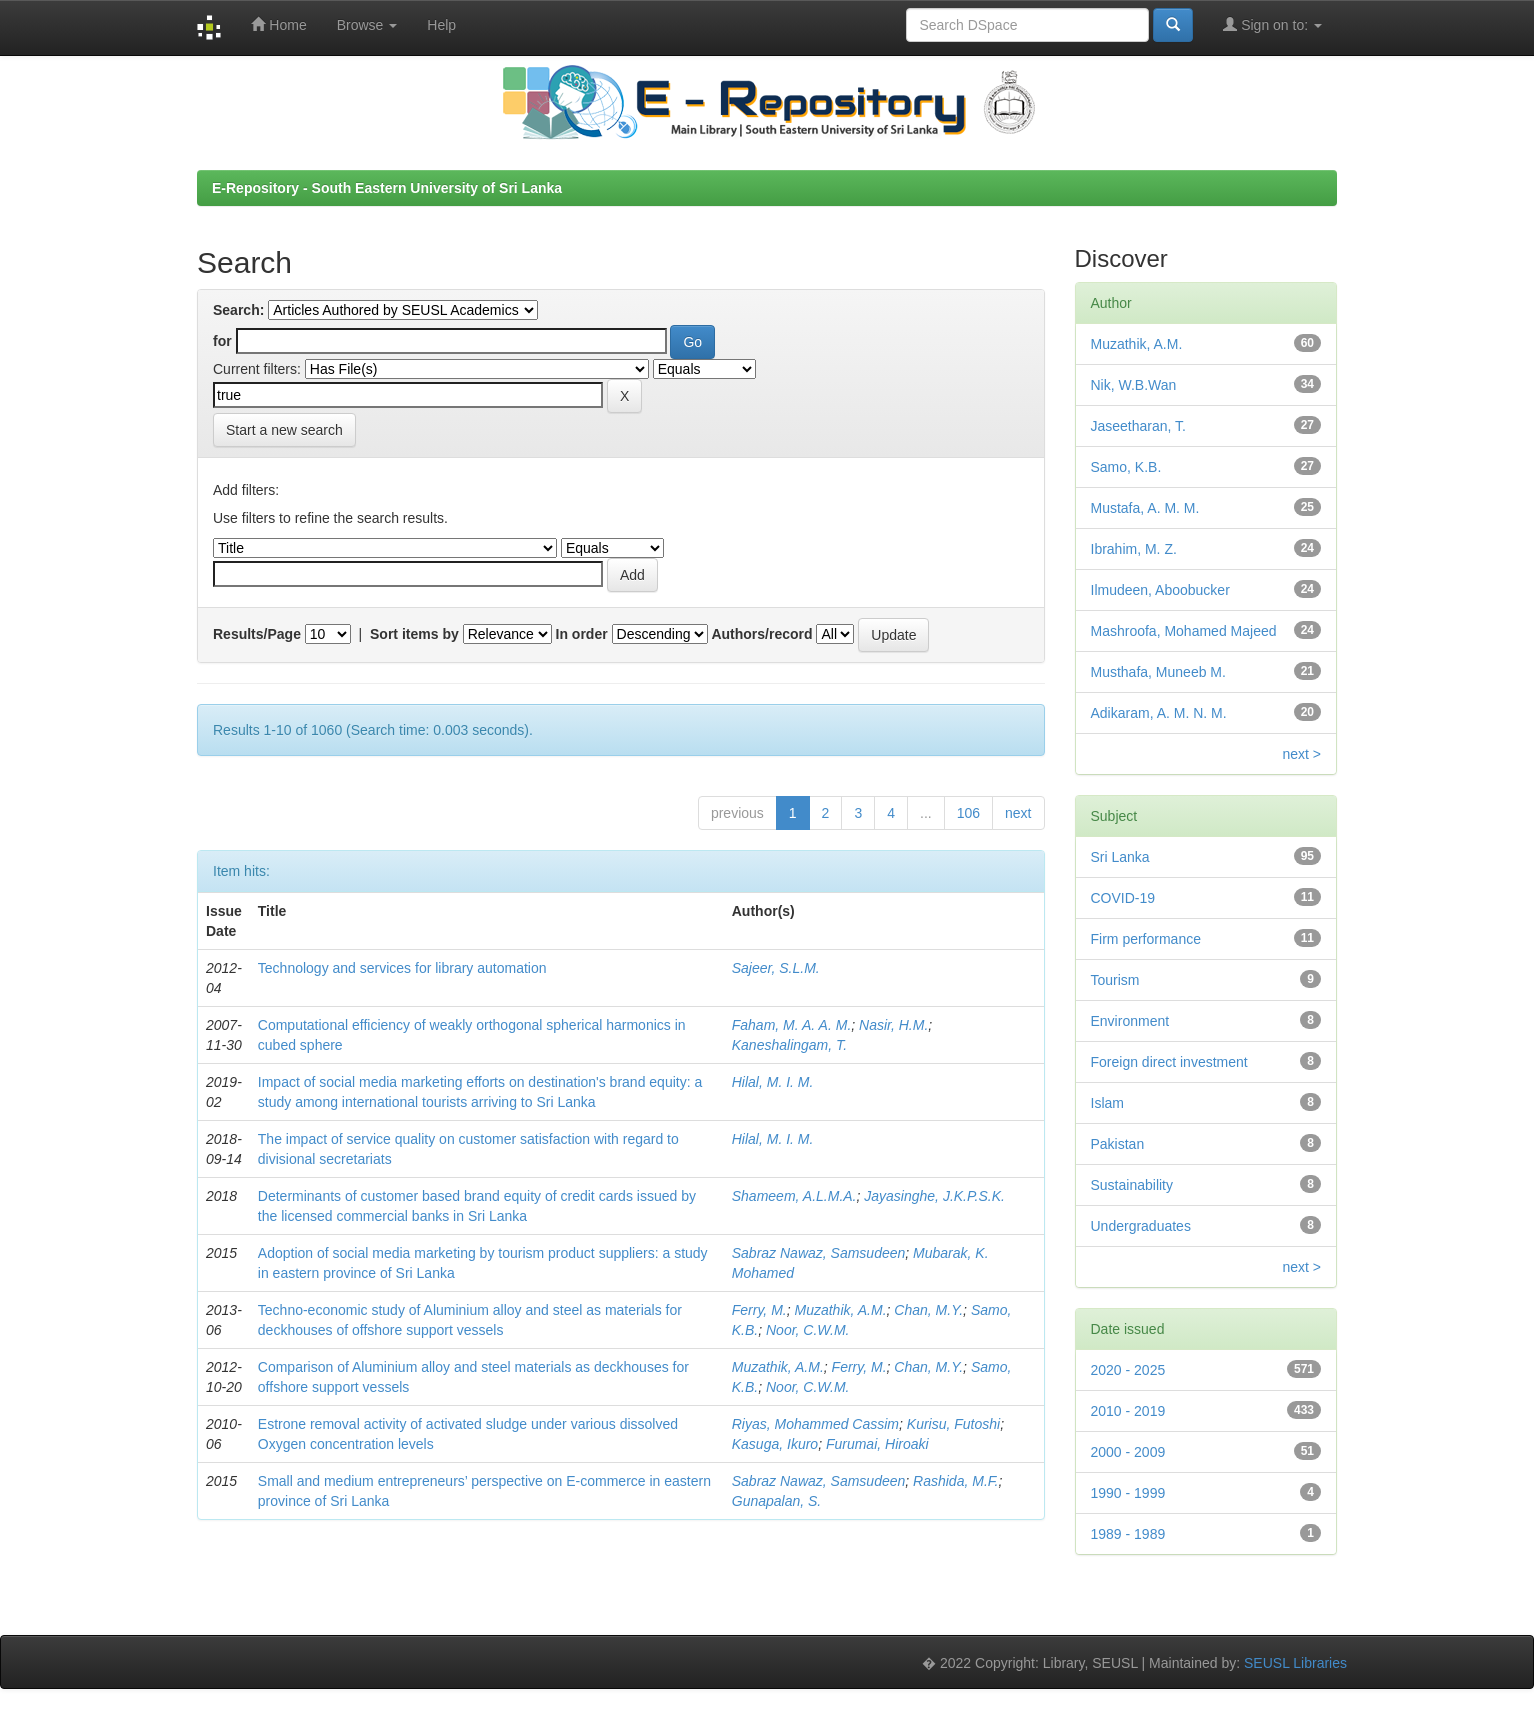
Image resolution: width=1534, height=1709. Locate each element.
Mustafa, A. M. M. (1145, 508)
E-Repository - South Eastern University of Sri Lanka (387, 188)
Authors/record (761, 634)
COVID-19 (1123, 898)
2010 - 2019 (1128, 1411)
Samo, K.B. (1126, 467)
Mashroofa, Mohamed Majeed (1184, 631)
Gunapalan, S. (777, 1501)
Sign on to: (1272, 24)
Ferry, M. (759, 1310)
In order (582, 634)
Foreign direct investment (1169, 1062)
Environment (1130, 1021)
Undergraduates (1141, 1226)
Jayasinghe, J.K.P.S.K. (934, 1196)
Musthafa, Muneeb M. (1158, 672)
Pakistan (1118, 1144)
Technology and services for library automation (402, 968)
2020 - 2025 (1128, 1370)
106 (968, 813)
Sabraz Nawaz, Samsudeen (819, 1253)
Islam (1107, 1103)
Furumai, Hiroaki (877, 1444)
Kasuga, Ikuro (775, 1444)
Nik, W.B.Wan (1134, 385)
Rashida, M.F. (955, 1481)
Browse (367, 25)
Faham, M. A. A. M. (792, 1025)
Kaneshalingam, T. (789, 1045)
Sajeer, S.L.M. (776, 968)
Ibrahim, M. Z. (1134, 549)
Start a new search (284, 430)
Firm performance (1146, 939)
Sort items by (414, 634)
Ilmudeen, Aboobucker (1160, 590)
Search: (238, 310)
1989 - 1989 (1128, 1534)
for (222, 341)
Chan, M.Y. (928, 1310)
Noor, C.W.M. (808, 1330)
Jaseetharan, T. (1138, 426)
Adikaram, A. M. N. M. (1159, 713)
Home (278, 24)
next (1018, 813)
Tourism (1115, 980)
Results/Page (257, 634)
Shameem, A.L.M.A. (794, 1196)
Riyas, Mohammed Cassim (815, 1424)
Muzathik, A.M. (841, 1310)
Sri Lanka (1120, 857)
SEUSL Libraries (1295, 1663)
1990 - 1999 (1128, 1493)
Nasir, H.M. (893, 1025)
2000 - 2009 (1128, 1452)
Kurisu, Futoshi (953, 1424)
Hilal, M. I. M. (773, 1082)
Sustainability (1132, 1185)
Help (441, 25)
